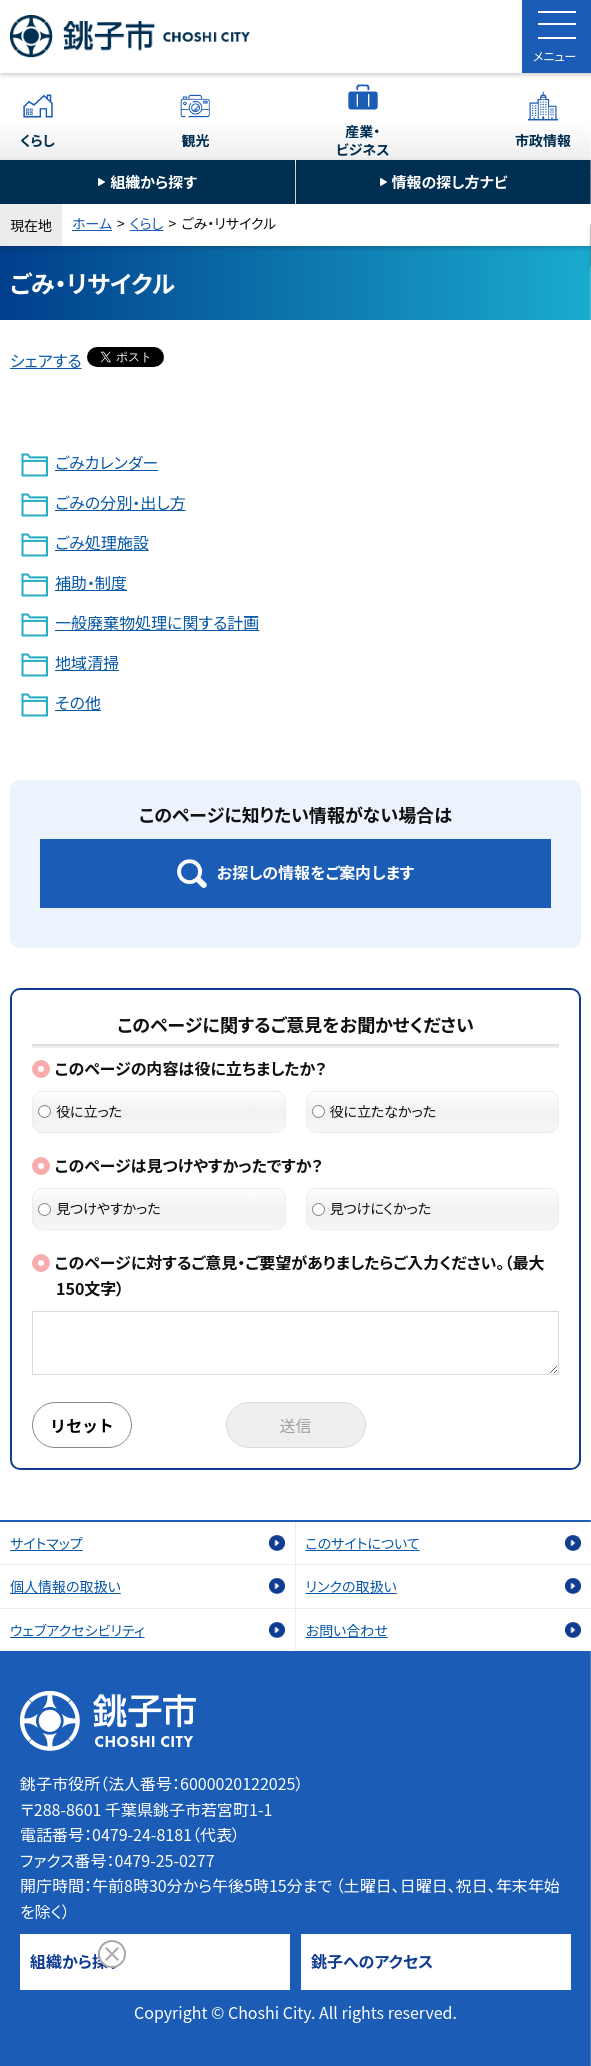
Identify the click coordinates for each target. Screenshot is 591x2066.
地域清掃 (87, 662)
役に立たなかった (374, 1111)
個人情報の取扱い (65, 1586)
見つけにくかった (372, 1208)
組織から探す (153, 181)
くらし (37, 140)
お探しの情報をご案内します (315, 872)
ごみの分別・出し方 (120, 502)
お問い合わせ (347, 1630)
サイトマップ (46, 1543)
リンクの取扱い (351, 1586)
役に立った (80, 1111)
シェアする (46, 360)
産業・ (363, 140)
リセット (82, 1425)
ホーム (92, 223)
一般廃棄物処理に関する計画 (157, 622)
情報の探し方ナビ (450, 181)
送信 (296, 1425)
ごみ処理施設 (102, 542)
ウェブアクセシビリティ (77, 1630)
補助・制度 (91, 582)
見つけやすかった (99, 1208)
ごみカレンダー (106, 462)
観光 (195, 140)
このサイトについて (363, 1543)
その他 (78, 702)
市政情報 (543, 140)
